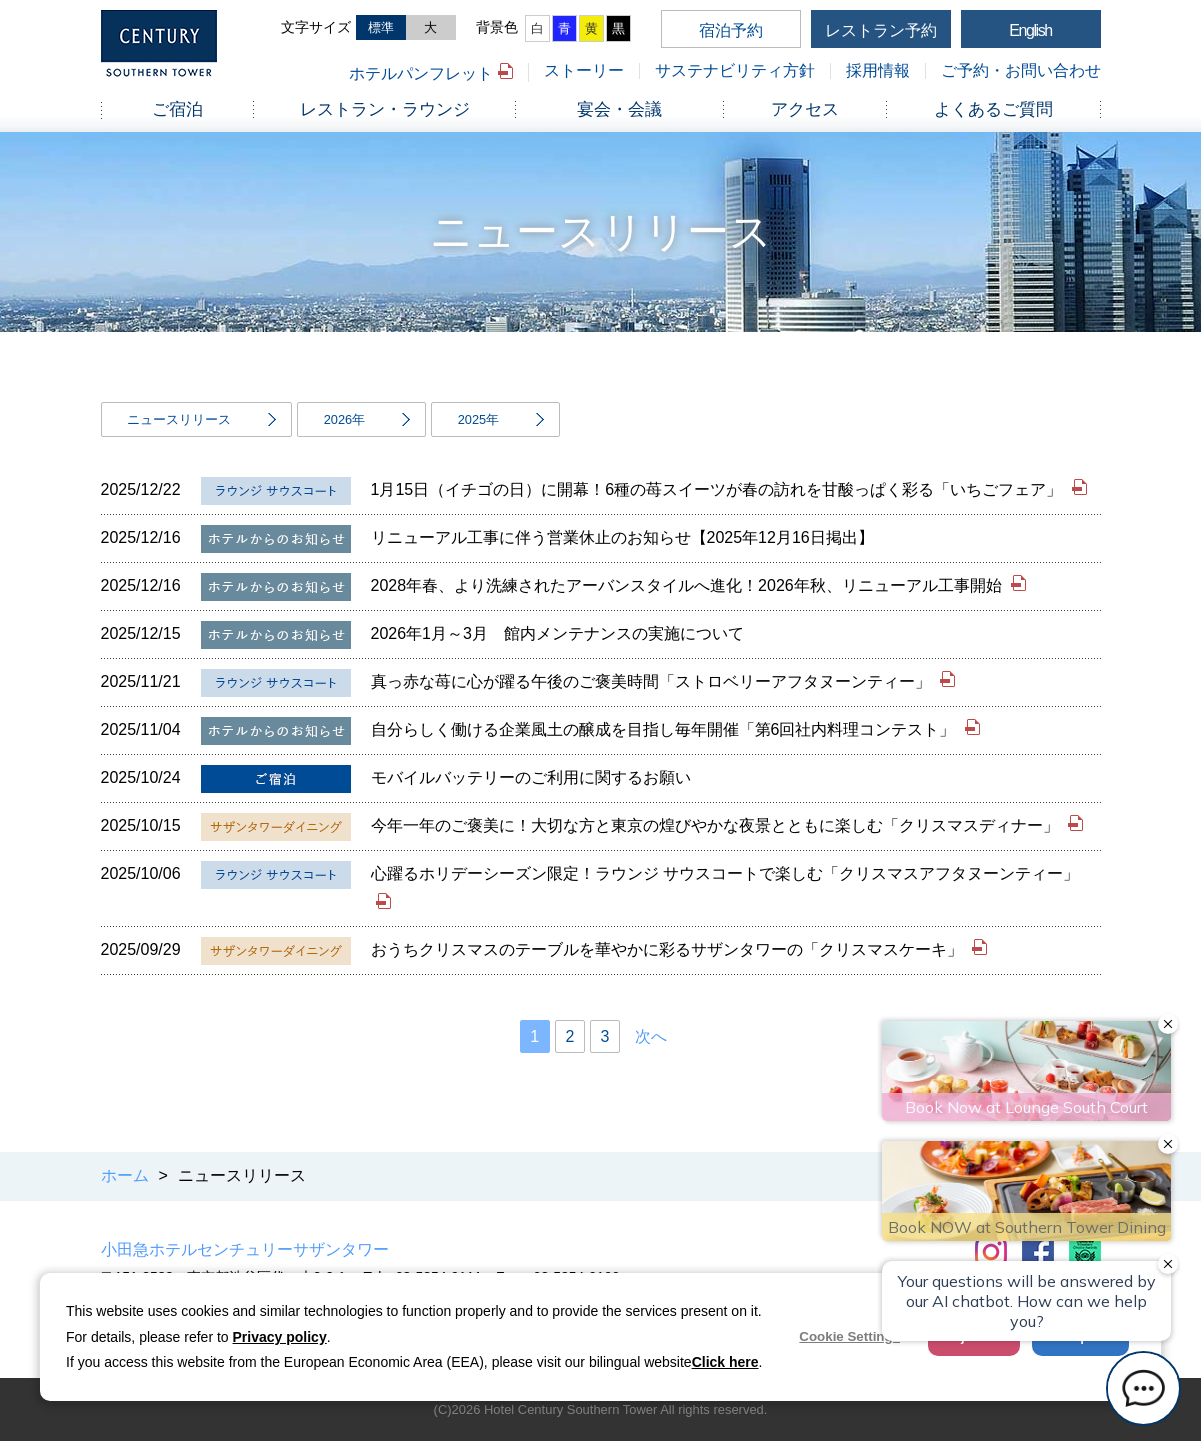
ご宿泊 (177, 109)
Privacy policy (280, 1337)
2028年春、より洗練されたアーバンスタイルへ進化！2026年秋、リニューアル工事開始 (689, 585)
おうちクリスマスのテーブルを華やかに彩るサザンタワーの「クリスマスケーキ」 (669, 949)
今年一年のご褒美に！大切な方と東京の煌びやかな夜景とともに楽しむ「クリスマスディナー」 (717, 825)
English (1030, 30)
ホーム (125, 1175)
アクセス (805, 109)
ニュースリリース (179, 419)
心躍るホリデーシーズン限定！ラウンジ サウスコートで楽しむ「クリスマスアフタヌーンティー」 (725, 873)
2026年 (344, 419)
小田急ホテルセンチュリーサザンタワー (245, 1249)
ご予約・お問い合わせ (1021, 70)
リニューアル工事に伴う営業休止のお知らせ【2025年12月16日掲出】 (622, 537)
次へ (651, 1036)
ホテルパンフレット (421, 73)
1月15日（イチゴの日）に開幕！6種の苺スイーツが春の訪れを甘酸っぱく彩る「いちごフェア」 (719, 489)
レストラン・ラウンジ (385, 109)
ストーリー (584, 70)
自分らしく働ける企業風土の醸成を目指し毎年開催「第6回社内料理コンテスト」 (665, 729)
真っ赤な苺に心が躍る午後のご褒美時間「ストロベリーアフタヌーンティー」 (653, 681)
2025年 (478, 419)
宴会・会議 (619, 109)
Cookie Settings (849, 1336)
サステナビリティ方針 (735, 70)
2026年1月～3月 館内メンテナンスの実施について (557, 633)
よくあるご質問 (993, 109)
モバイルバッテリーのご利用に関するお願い (531, 777)
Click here (725, 1362)
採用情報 (878, 70)
